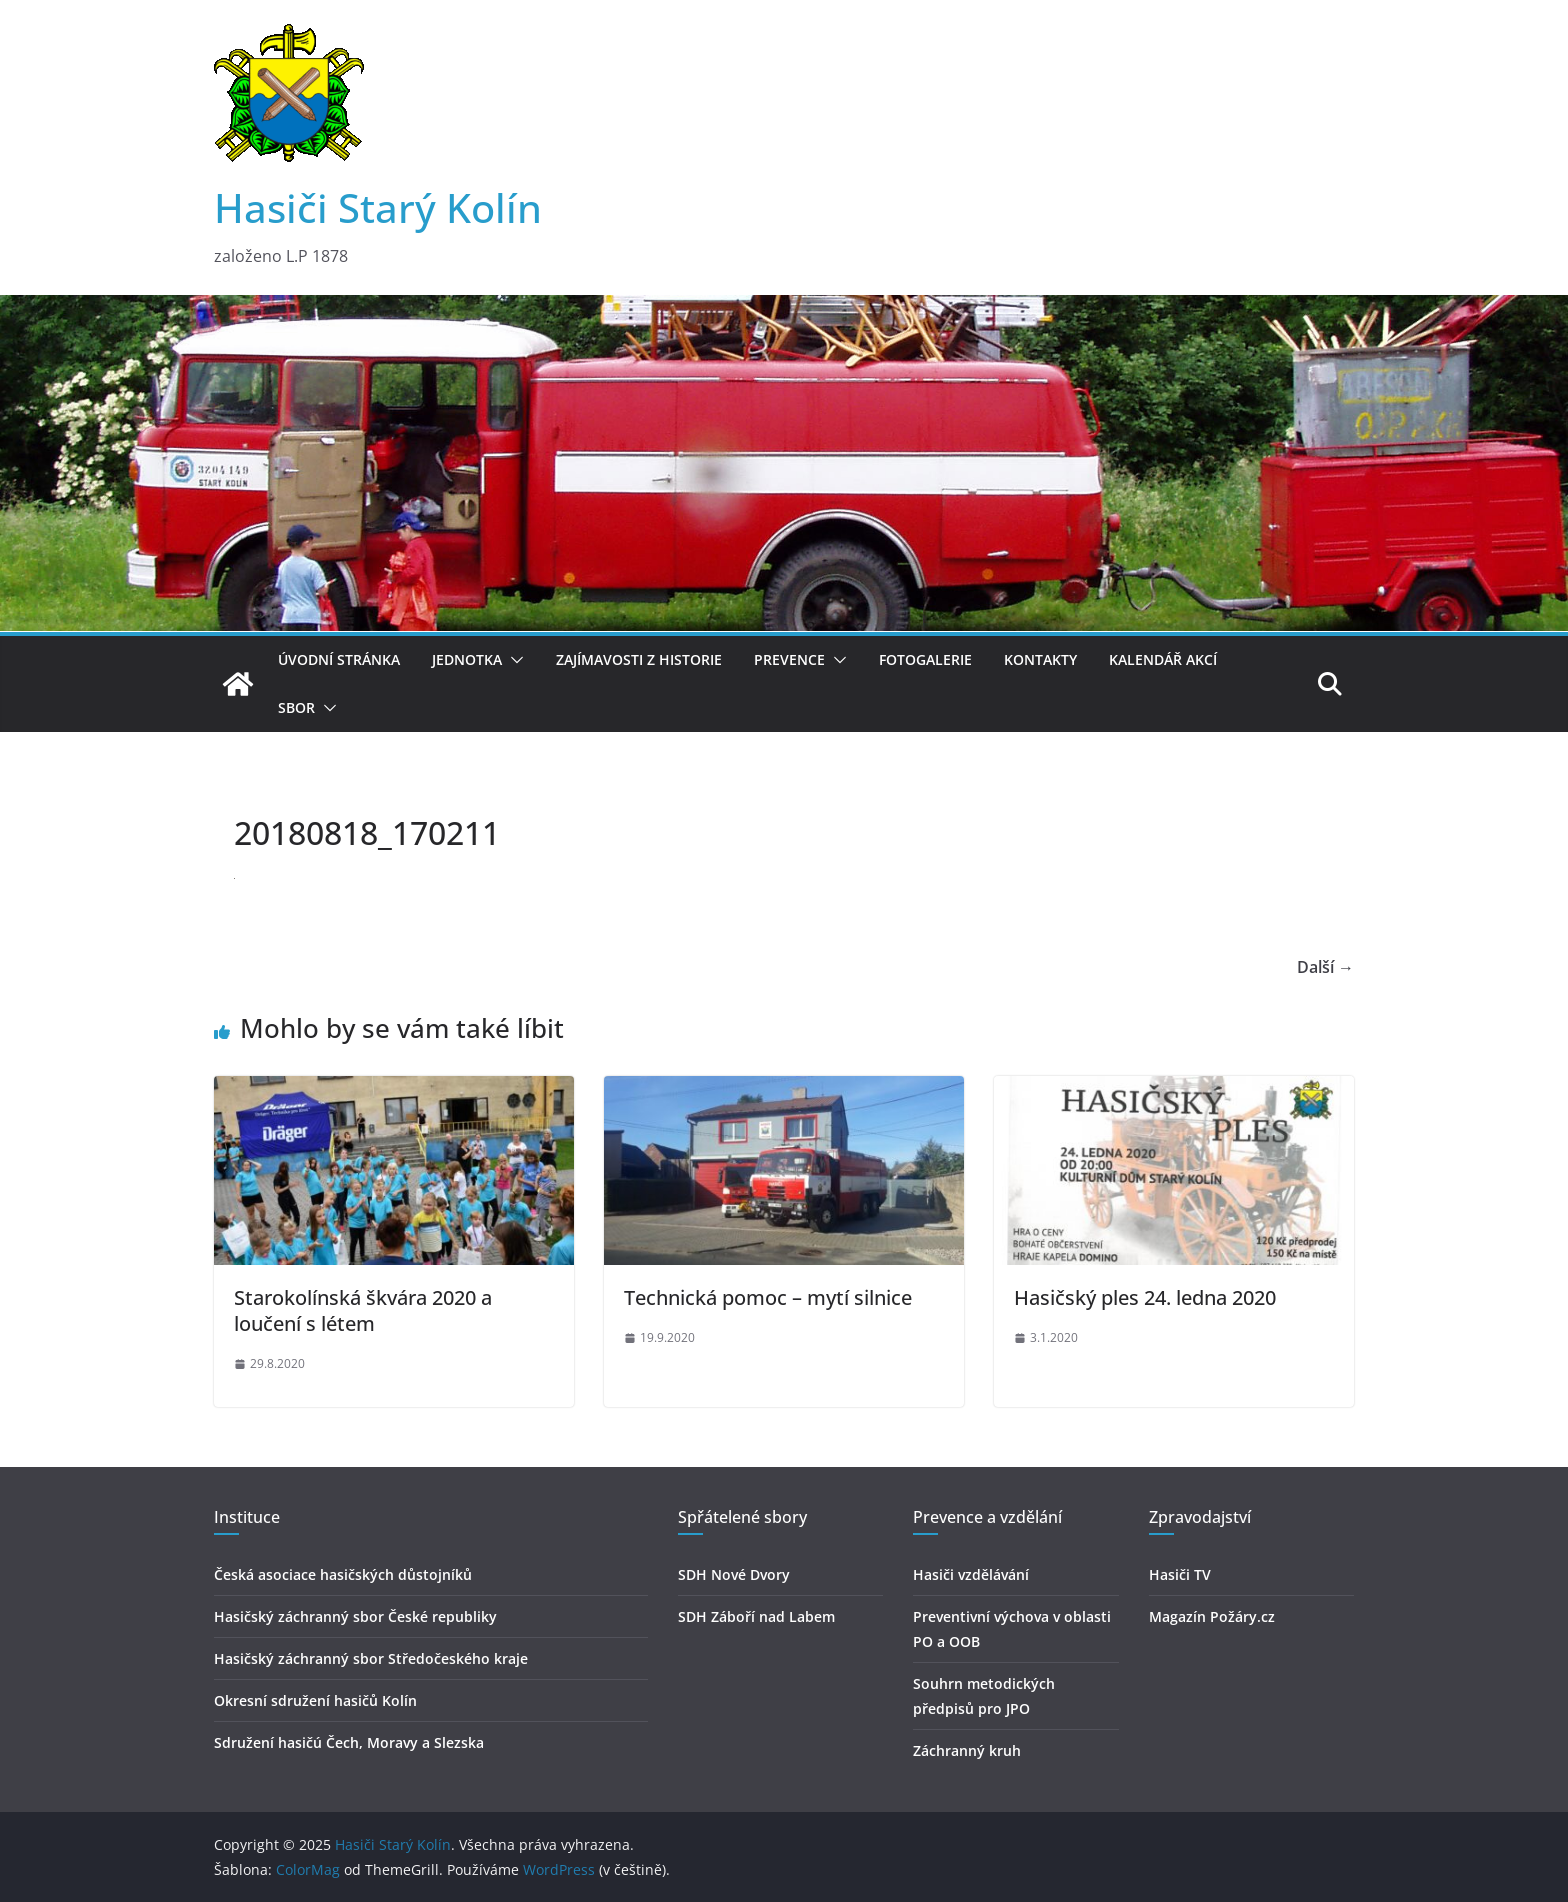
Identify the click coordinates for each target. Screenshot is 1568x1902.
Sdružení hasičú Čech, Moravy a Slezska (349, 1742)
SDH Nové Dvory (734, 1574)
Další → (1325, 967)
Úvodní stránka (339, 659)
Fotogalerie (925, 659)
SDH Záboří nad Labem (756, 1616)
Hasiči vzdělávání (971, 1574)
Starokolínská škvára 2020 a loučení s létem (363, 1310)
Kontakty (1040, 659)
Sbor (296, 707)
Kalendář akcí (1163, 659)
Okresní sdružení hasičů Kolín (315, 1700)
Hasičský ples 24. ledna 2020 (1145, 1297)
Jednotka (467, 659)
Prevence (789, 659)
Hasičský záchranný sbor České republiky (355, 1616)
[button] (513, 660)
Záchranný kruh (967, 1750)
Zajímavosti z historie (639, 659)
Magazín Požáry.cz (1212, 1616)
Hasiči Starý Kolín (378, 207)
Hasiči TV (1180, 1574)
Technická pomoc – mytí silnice (768, 1297)
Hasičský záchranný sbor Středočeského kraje (371, 1658)
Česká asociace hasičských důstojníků (343, 1574)
